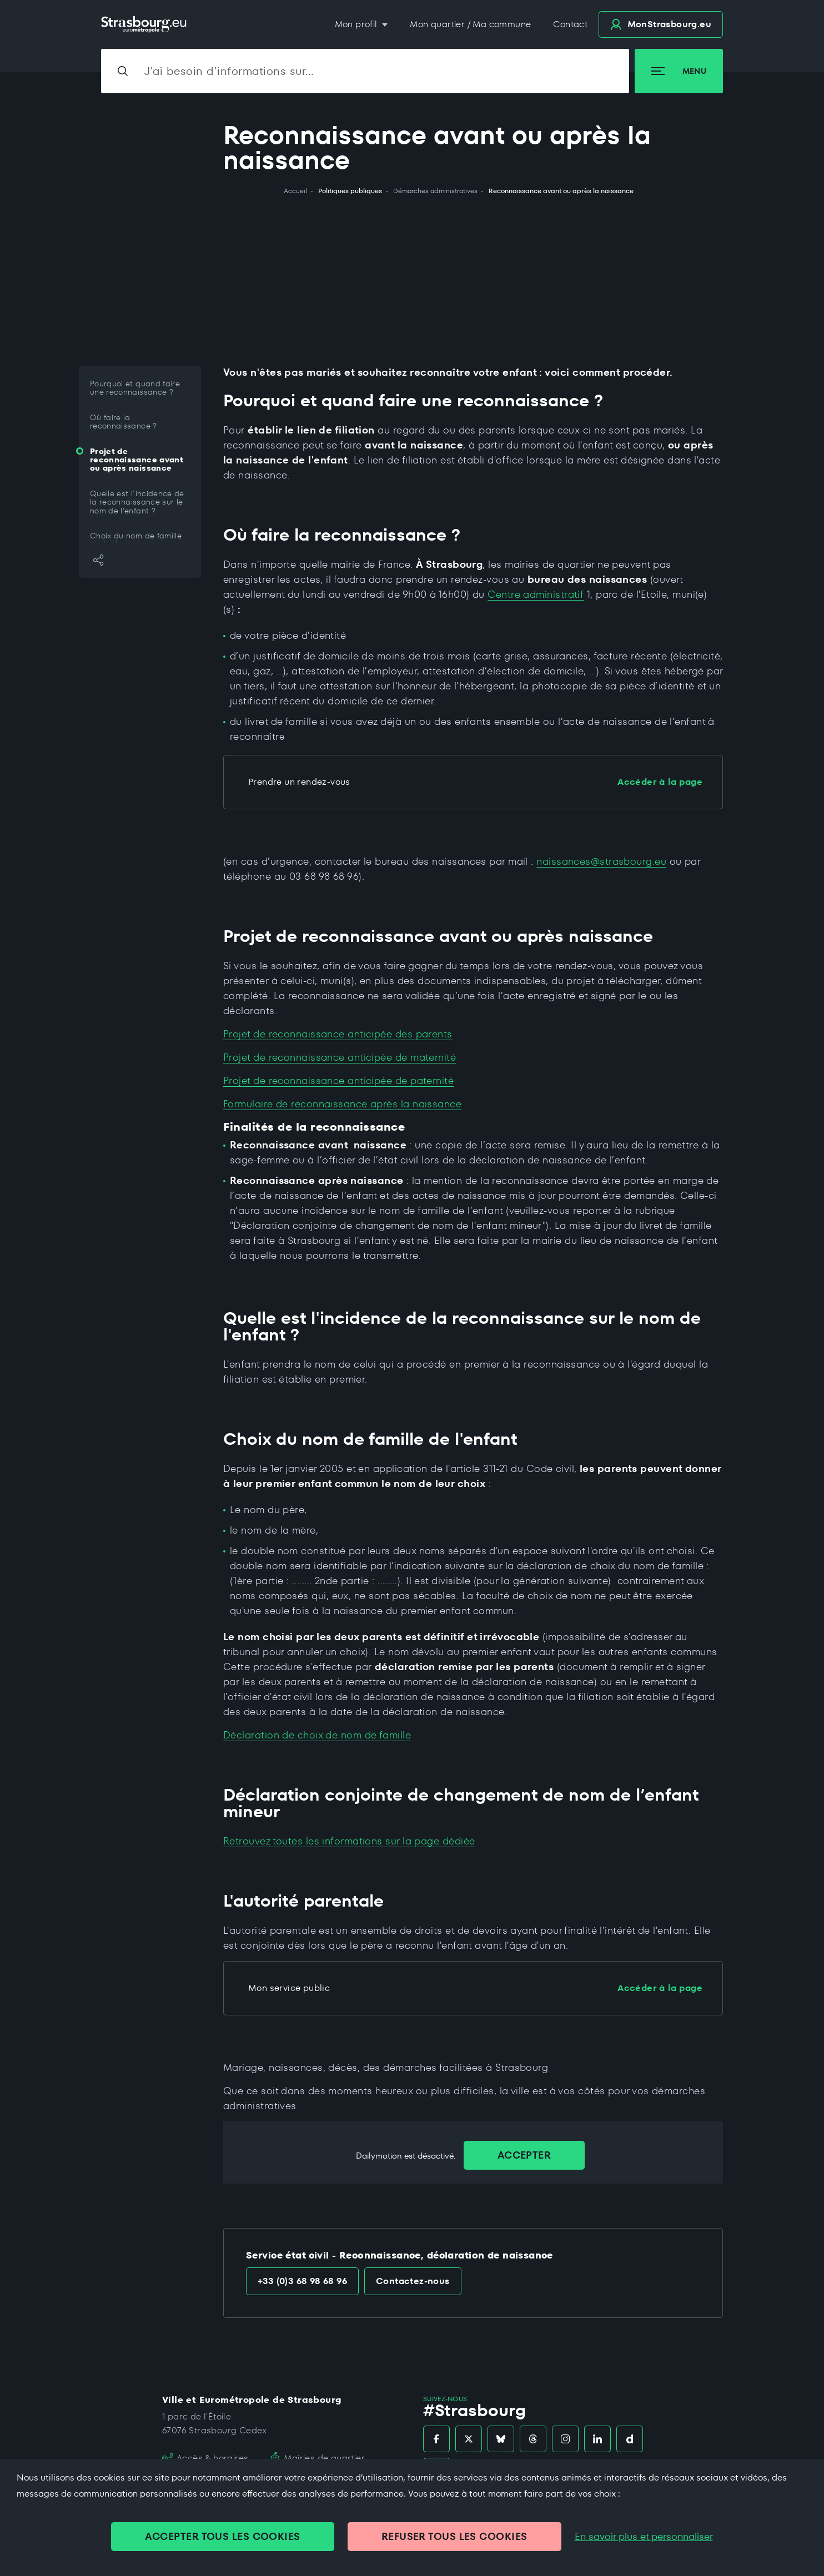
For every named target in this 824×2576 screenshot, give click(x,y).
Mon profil (357, 24)
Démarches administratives (435, 191)
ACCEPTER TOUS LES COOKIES (222, 2536)
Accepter (524, 2155)
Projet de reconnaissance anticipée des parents (338, 1034)
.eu (660, 24)
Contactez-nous (413, 2281)
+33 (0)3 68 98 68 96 (302, 2281)
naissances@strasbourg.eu (601, 861)
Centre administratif (536, 594)
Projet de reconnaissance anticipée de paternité (338, 1080)
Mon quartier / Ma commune (470, 24)
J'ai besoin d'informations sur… (229, 71)
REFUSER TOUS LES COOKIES (454, 2536)
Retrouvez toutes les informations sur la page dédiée (349, 1841)
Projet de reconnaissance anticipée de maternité (339, 1057)
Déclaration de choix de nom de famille (317, 1735)
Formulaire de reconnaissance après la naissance (342, 1104)
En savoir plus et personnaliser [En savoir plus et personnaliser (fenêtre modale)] (644, 2536)
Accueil (295, 191)
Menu (678, 71)
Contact (570, 24)
